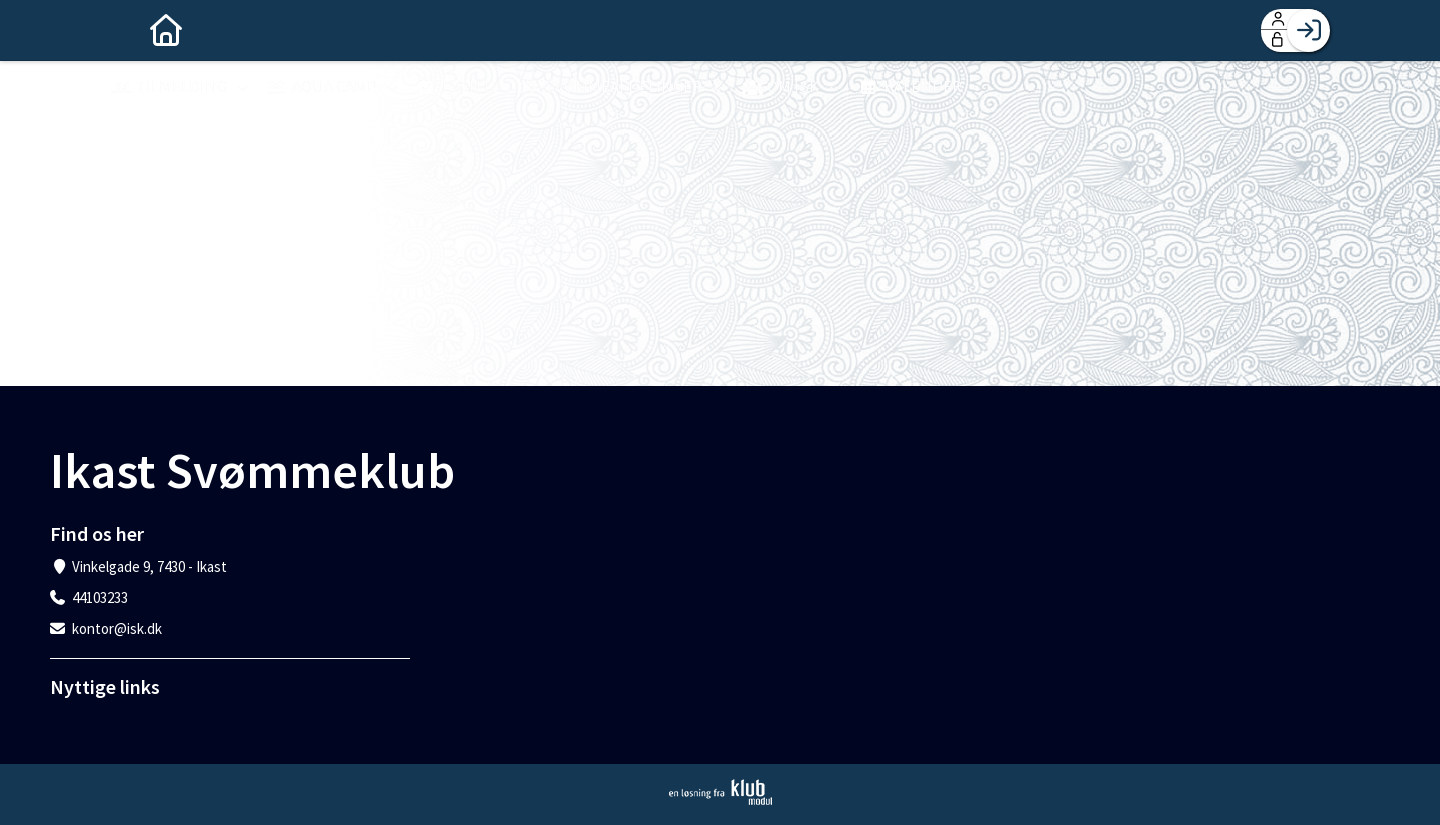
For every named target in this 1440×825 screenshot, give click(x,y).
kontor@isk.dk (117, 628)
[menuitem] (130, 30)
